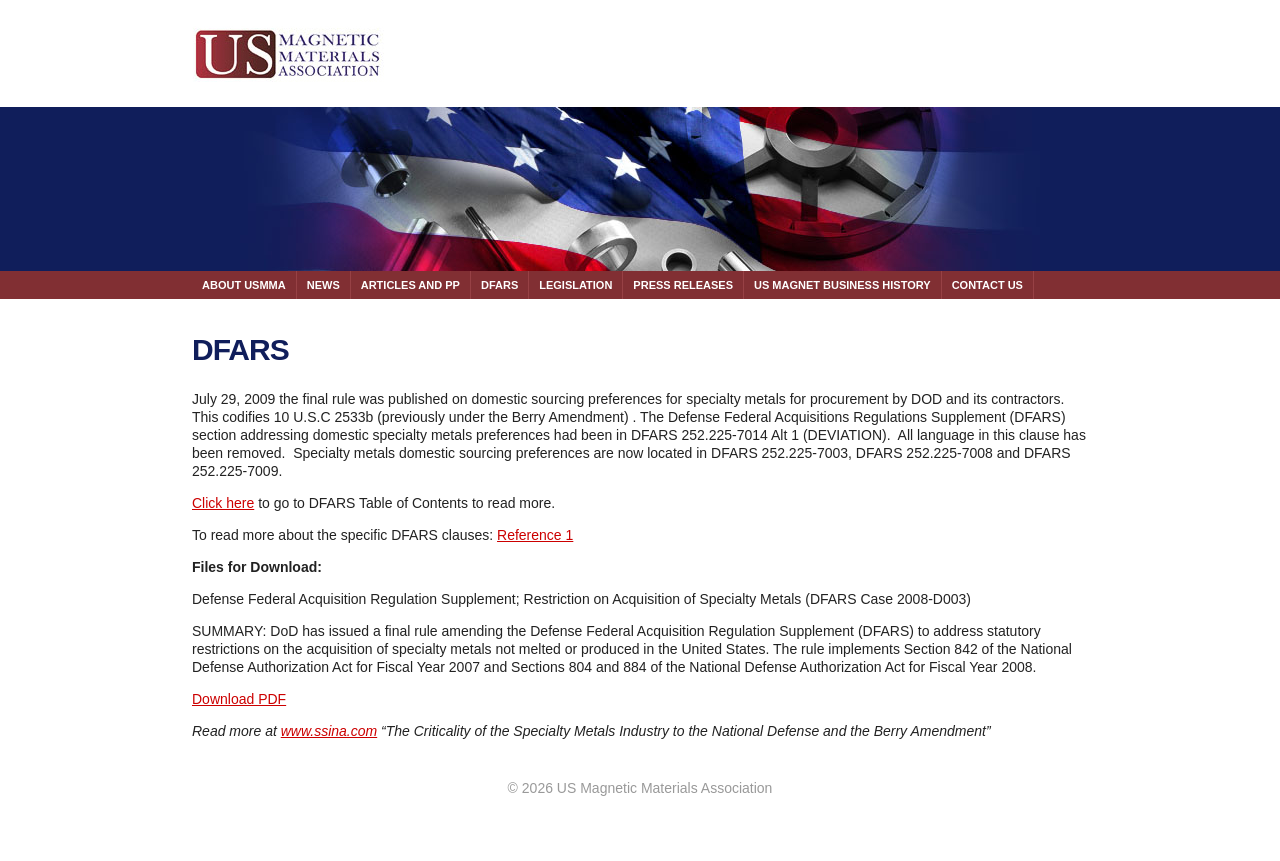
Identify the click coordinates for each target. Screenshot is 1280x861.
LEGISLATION (575, 285)
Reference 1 (535, 535)
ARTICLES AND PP (410, 285)
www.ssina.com (329, 731)
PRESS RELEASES (683, 285)
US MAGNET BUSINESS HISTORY (842, 285)
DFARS (499, 285)
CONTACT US (987, 285)
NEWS (323, 285)
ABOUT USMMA (244, 285)
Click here (223, 503)
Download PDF (239, 699)
